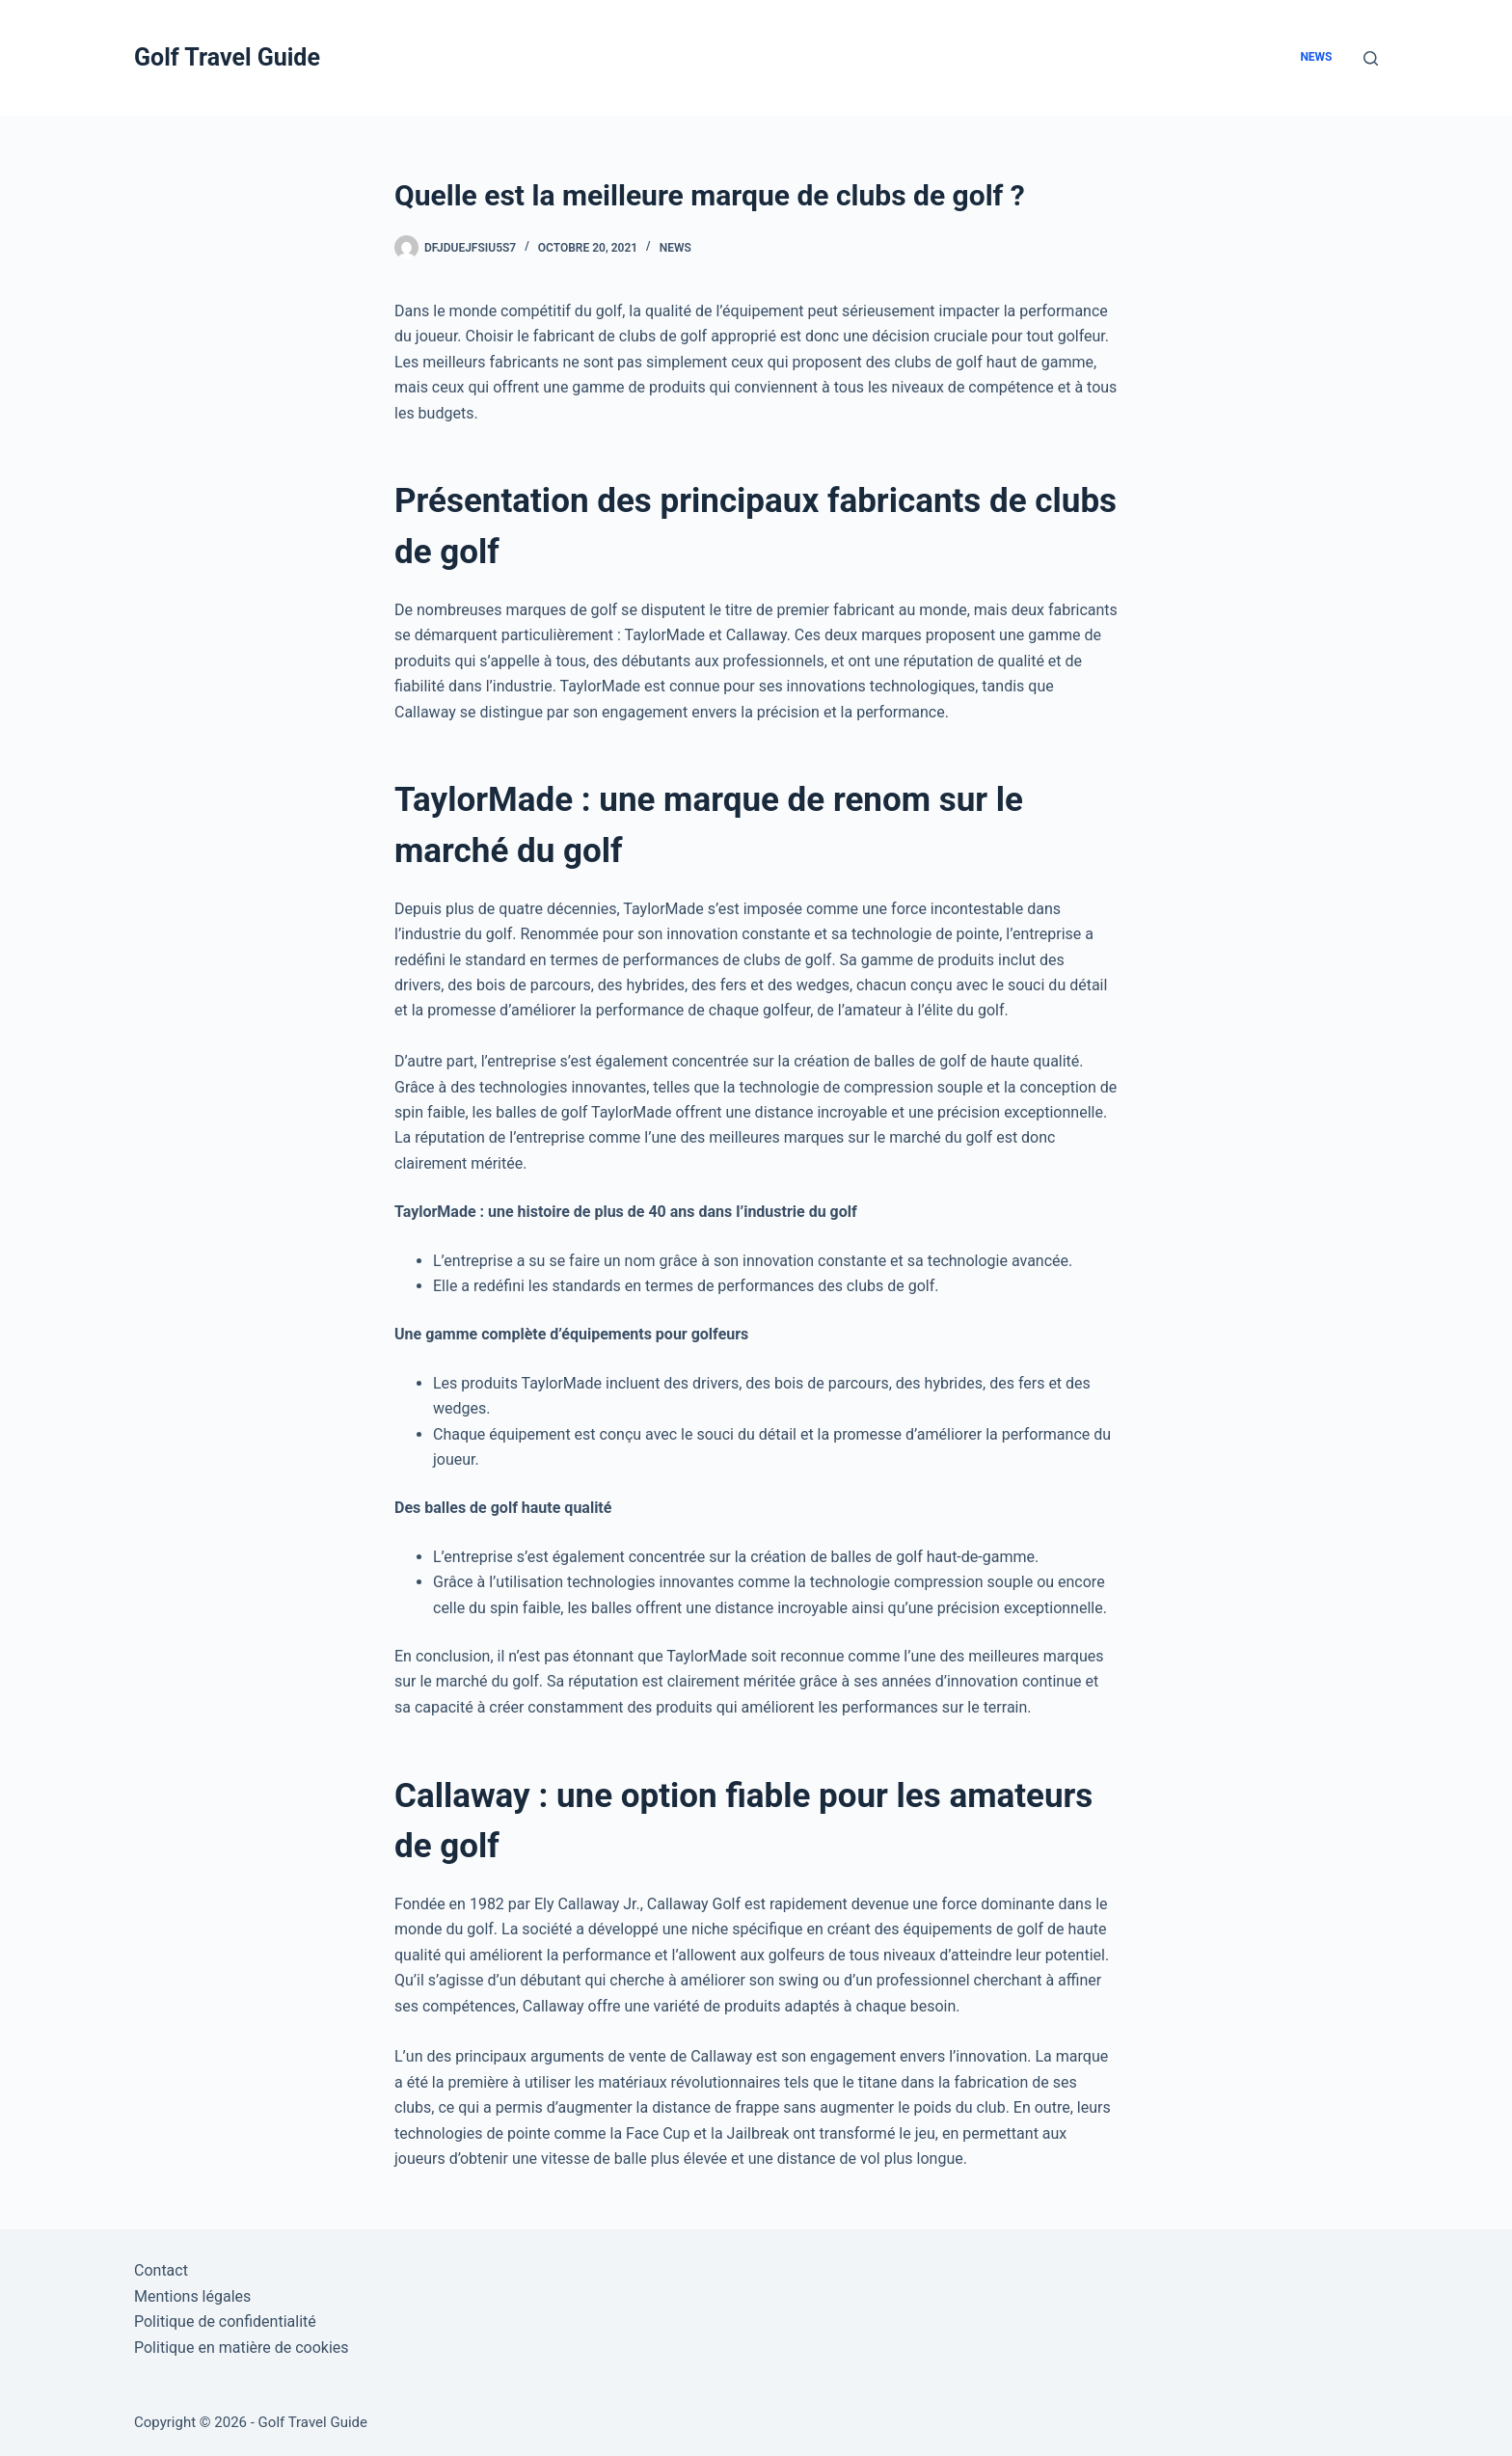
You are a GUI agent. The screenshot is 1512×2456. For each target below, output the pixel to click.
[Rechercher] (1371, 58)
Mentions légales (192, 2296)
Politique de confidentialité (225, 2321)
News (1316, 57)
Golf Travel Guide (227, 57)
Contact (161, 2270)
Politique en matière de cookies (241, 2347)
